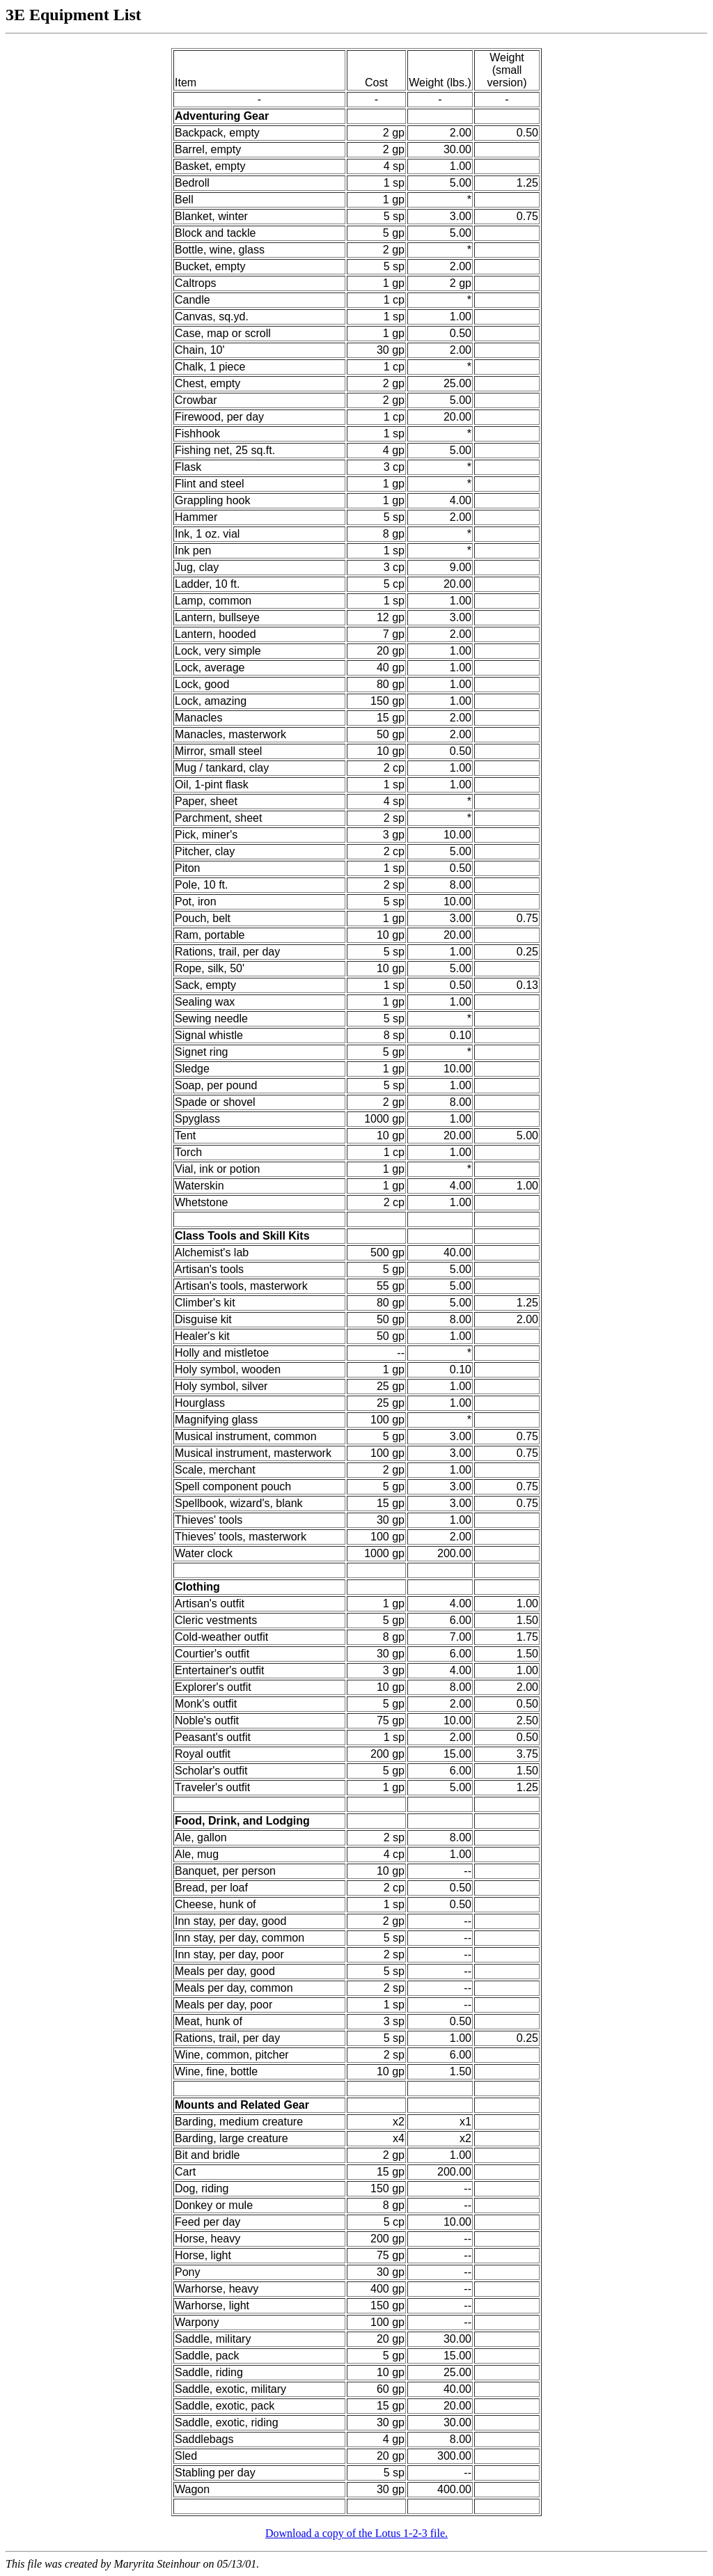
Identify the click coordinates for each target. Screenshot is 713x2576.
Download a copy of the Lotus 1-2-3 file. (356, 2533)
